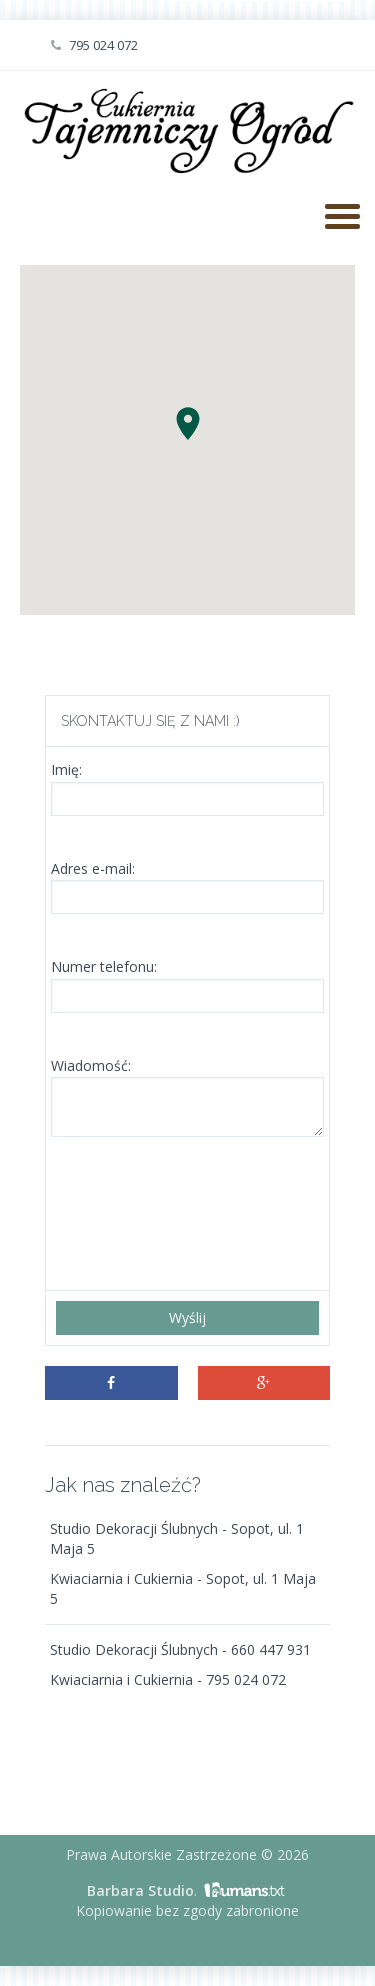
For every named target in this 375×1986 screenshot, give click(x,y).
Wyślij (187, 1317)
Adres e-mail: (93, 868)
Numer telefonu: (104, 966)
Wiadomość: (91, 1065)
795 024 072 (94, 45)
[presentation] (208, 1216)
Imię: (66, 769)
